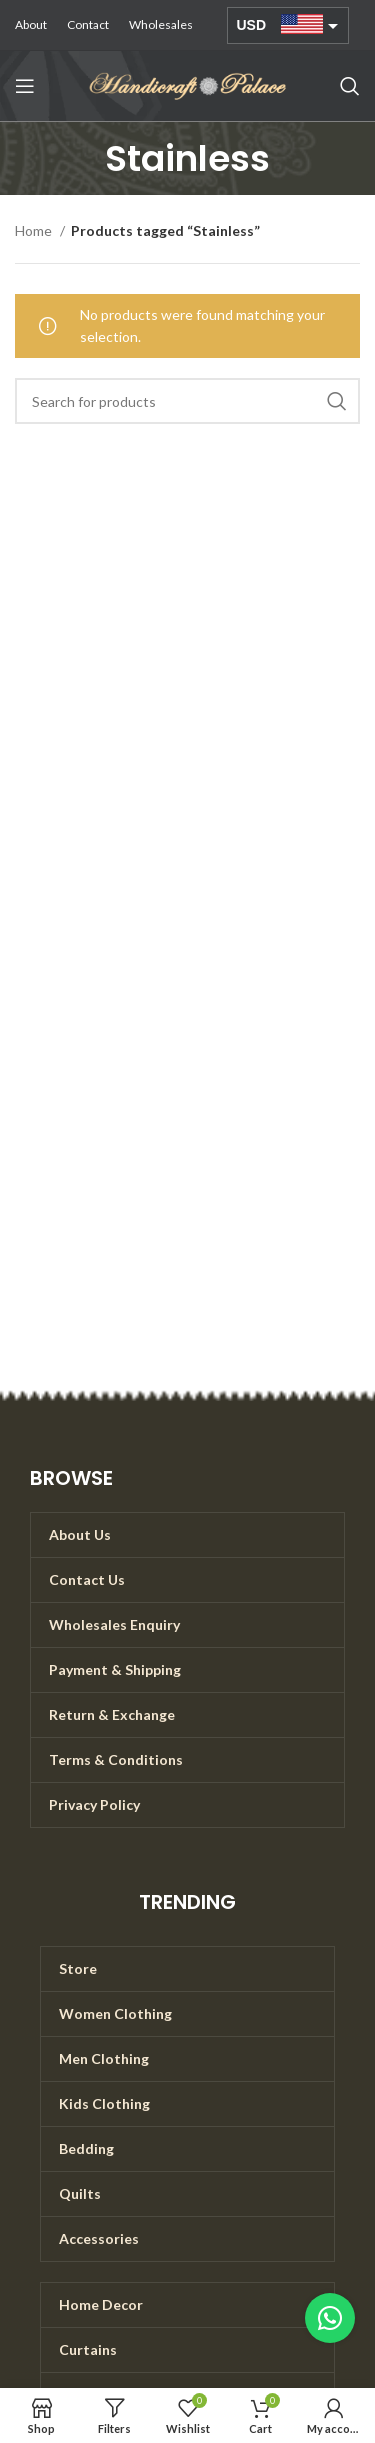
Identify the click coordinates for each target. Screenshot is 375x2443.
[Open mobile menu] (25, 86)
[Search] (350, 86)
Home (35, 230)
